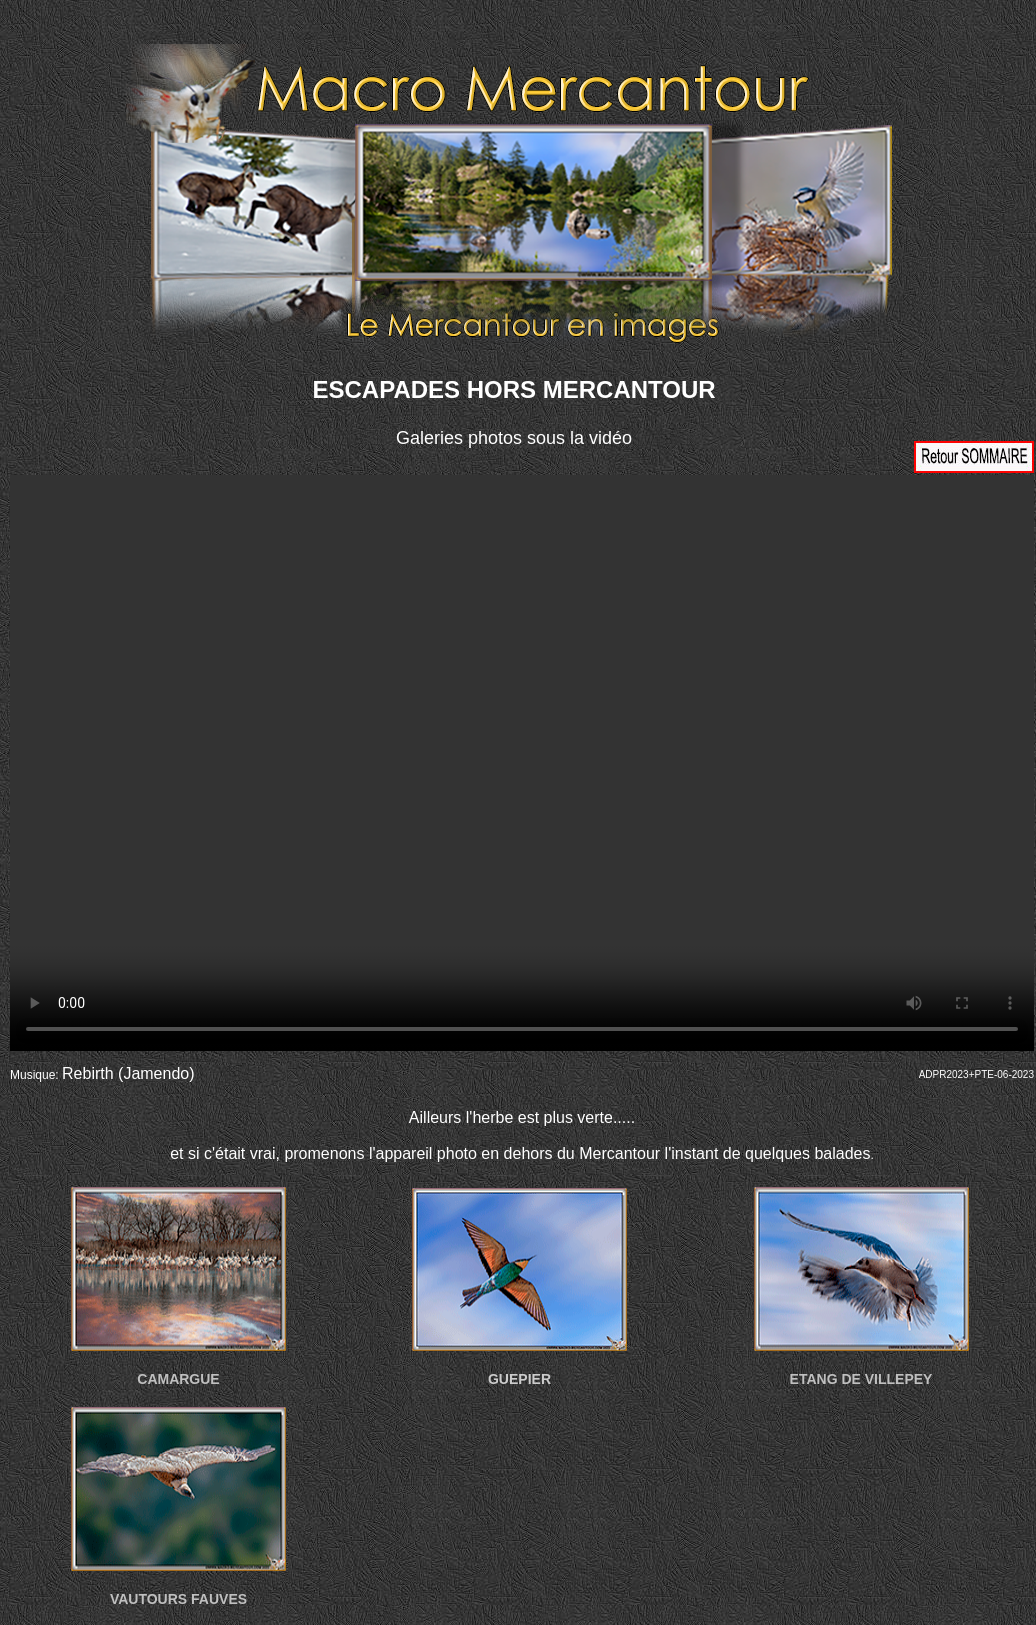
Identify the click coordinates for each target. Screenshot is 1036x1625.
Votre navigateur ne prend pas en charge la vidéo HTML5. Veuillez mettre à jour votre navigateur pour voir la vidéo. (522, 763)
